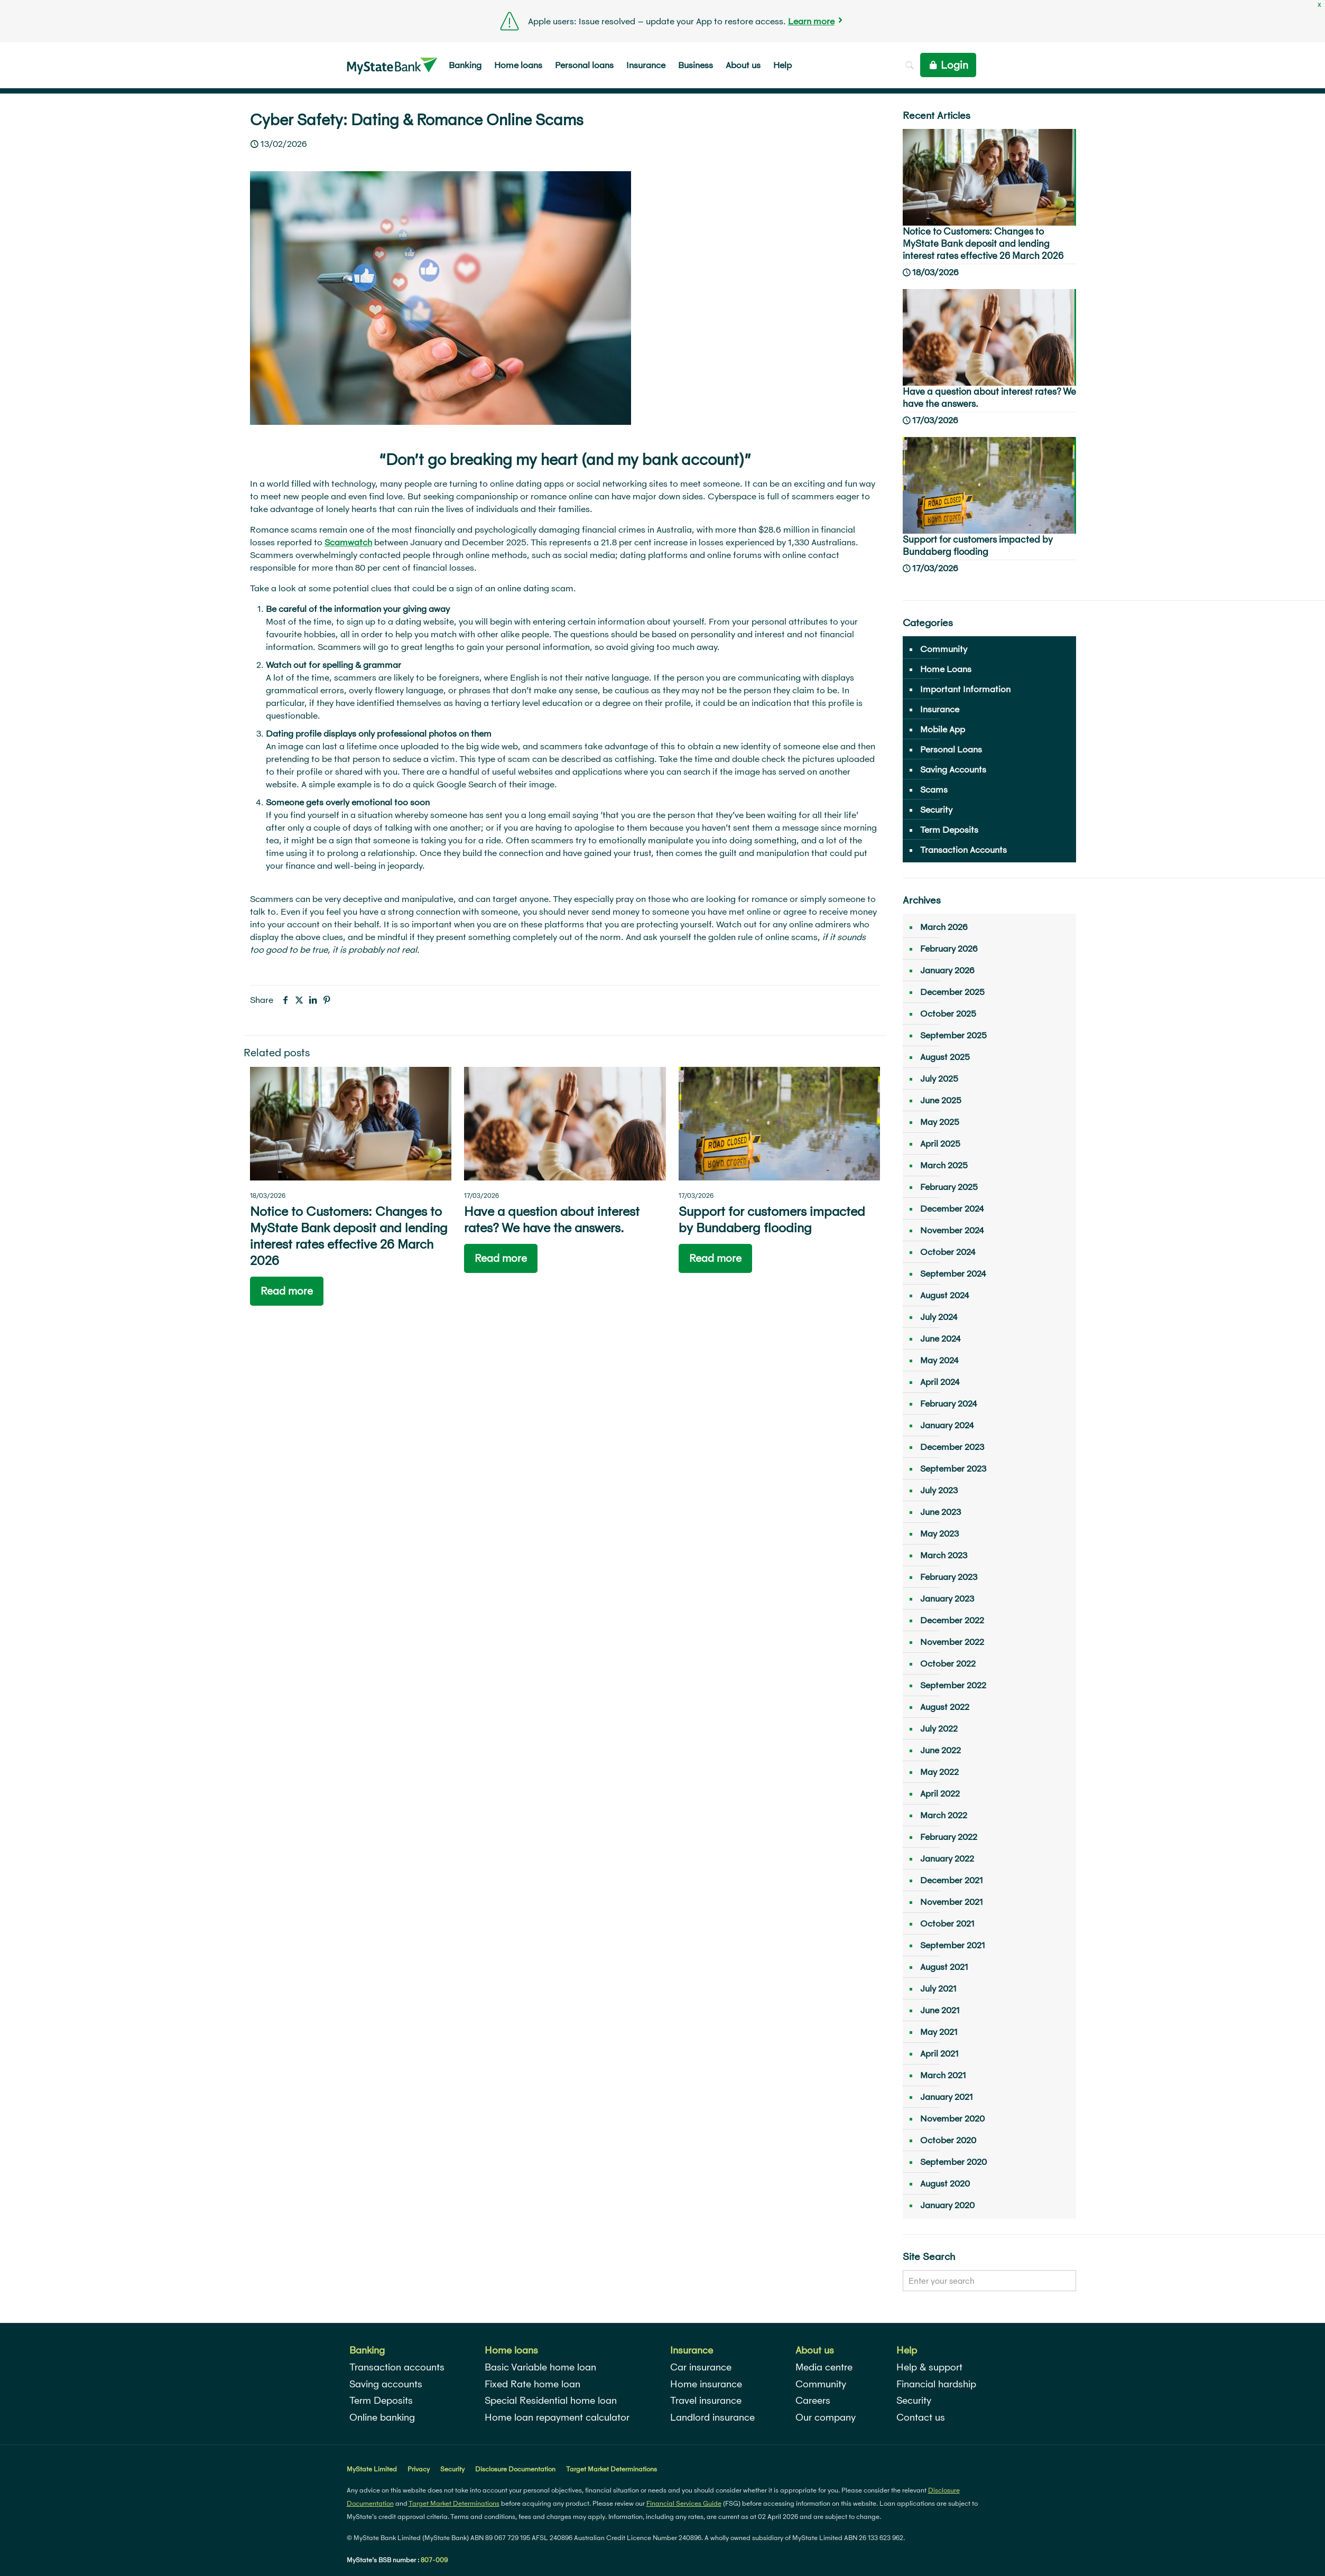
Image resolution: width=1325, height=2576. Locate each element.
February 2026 (949, 948)
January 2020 (947, 2205)
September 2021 (952, 1945)
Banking (367, 2350)
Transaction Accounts (963, 849)
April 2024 (940, 1382)
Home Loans (945, 669)
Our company (825, 2417)
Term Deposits (949, 829)
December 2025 (952, 992)
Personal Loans (951, 749)
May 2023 (939, 1533)
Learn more (811, 21)
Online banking (382, 2417)
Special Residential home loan (551, 2400)
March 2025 (944, 1165)
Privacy (418, 2469)
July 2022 (939, 1728)
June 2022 (940, 1750)
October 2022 (948, 1663)
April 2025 (940, 1143)
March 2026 (944, 927)
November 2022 (952, 1641)
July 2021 (938, 1988)
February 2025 (949, 1187)
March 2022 (943, 1815)
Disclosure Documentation (515, 2469)
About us (814, 2350)
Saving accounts (385, 2383)
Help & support (929, 2367)
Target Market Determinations (611, 2469)
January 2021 (946, 2096)
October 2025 (948, 1013)
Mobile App (942, 729)
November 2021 (951, 1901)
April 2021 (939, 2053)
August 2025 (945, 1057)
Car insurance (700, 2367)
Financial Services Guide (683, 2503)
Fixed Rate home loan (532, 2383)
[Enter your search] (989, 2280)
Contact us (920, 2417)
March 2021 (943, 2075)
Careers (812, 2400)
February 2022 (948, 1836)
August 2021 (944, 1966)
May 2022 (939, 1771)
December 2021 (951, 1880)
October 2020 (948, 2140)
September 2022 (953, 1685)
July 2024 (939, 1317)
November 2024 (952, 1230)
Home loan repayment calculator (557, 2417)
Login (948, 65)
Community (943, 649)
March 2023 (943, 1555)
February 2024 (948, 1403)
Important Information (965, 689)
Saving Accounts (953, 769)
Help (906, 2350)
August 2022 (944, 1706)
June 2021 (940, 2010)
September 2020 (953, 2161)
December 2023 (952, 1447)
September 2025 (953, 1035)
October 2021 (947, 1923)
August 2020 (945, 2183)
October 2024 (948, 1252)
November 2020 (952, 2118)
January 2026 (947, 970)
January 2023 (947, 1598)
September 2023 (953, 1468)
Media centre (824, 2367)
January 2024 (947, 1425)
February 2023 (948, 1576)
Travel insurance (706, 2400)
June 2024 (940, 1338)
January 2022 (947, 1858)
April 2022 (940, 1793)
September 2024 (953, 1273)
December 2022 (952, 1620)
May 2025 (939, 1122)
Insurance (939, 709)
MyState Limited (372, 2469)
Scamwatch (348, 542)
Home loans (511, 2350)
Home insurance (706, 2383)
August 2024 (944, 1295)
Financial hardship (936, 2383)
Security (936, 809)
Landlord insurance (712, 2417)
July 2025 (939, 1078)
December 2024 (952, 1208)
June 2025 (940, 1100)
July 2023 (939, 1490)
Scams (934, 789)
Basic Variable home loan (540, 2367)
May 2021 (939, 2031)
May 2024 (939, 1360)
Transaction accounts (396, 2367)
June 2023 (940, 1511)
